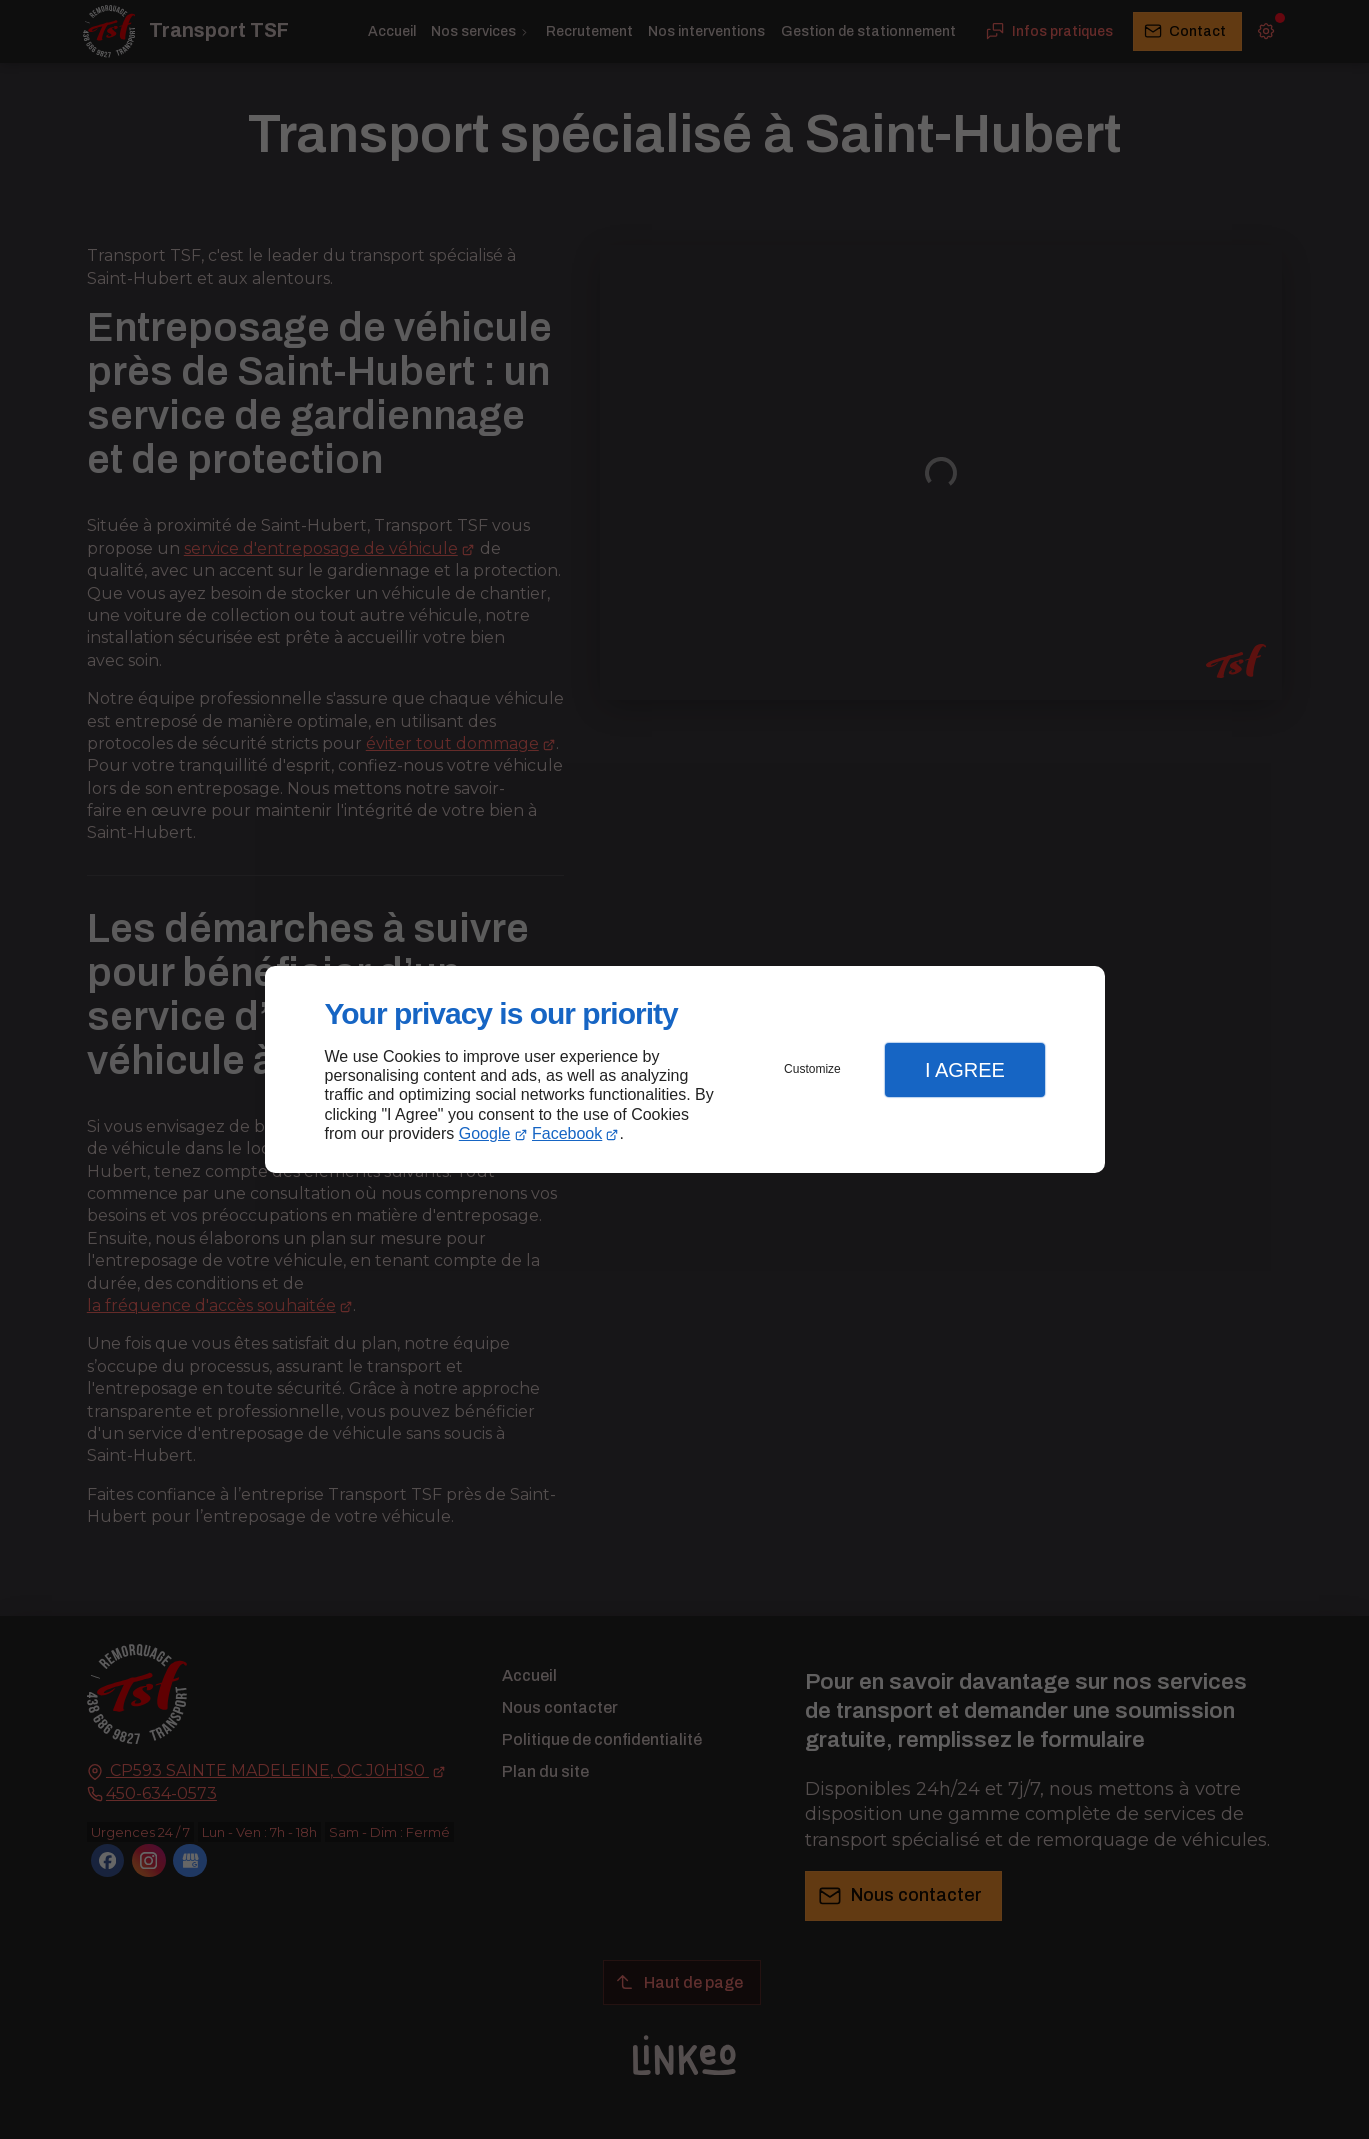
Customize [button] (812, 1069)
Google (485, 1133)
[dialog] (685, 1069)
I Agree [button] (965, 1070)
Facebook (567, 1133)
